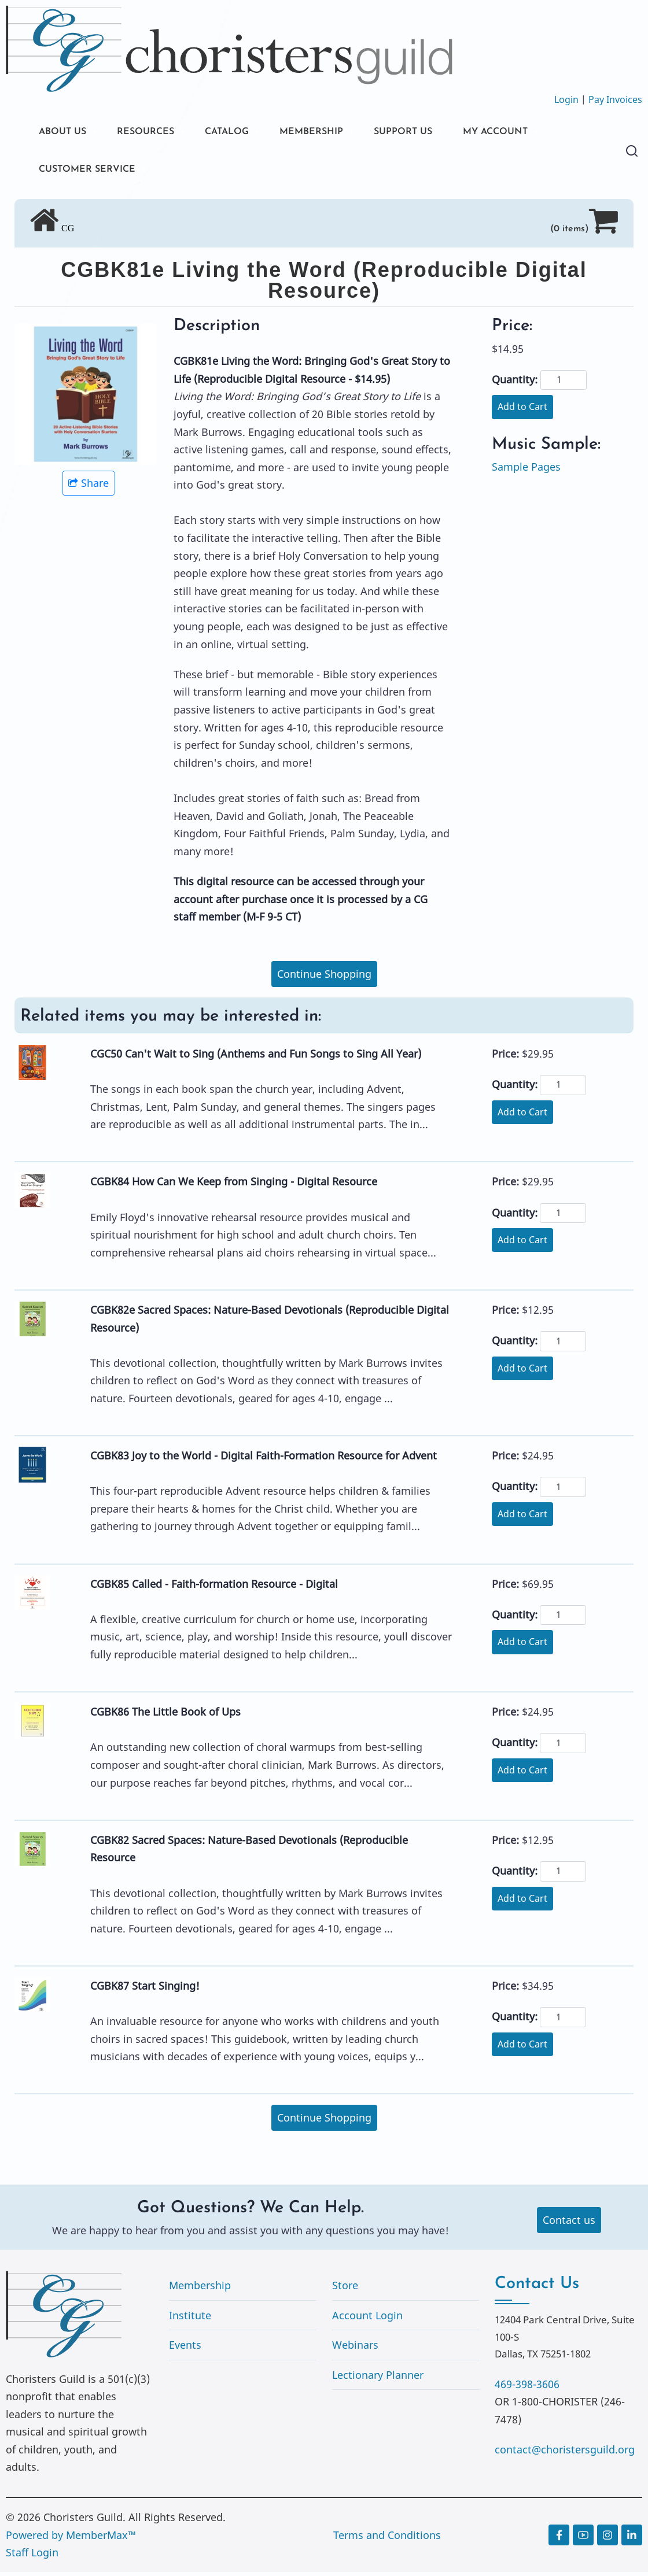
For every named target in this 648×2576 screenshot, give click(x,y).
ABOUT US (65, 132)
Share (88, 487)
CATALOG (243, 132)
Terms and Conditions (387, 2538)
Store (345, 2289)
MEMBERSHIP (335, 132)
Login (566, 99)
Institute (190, 2319)
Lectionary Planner (378, 2379)
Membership (200, 2289)
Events (185, 2349)
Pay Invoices (615, 99)
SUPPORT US (434, 132)
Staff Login (32, 2556)
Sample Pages (526, 471)
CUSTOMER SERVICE (92, 172)
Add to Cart (522, 410)
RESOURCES (154, 132)
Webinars (355, 2349)
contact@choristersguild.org (565, 2453)
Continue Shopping (324, 978)
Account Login (367, 2319)
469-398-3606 (527, 2387)
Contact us (569, 2224)
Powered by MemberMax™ (71, 2538)
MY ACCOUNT (535, 132)
